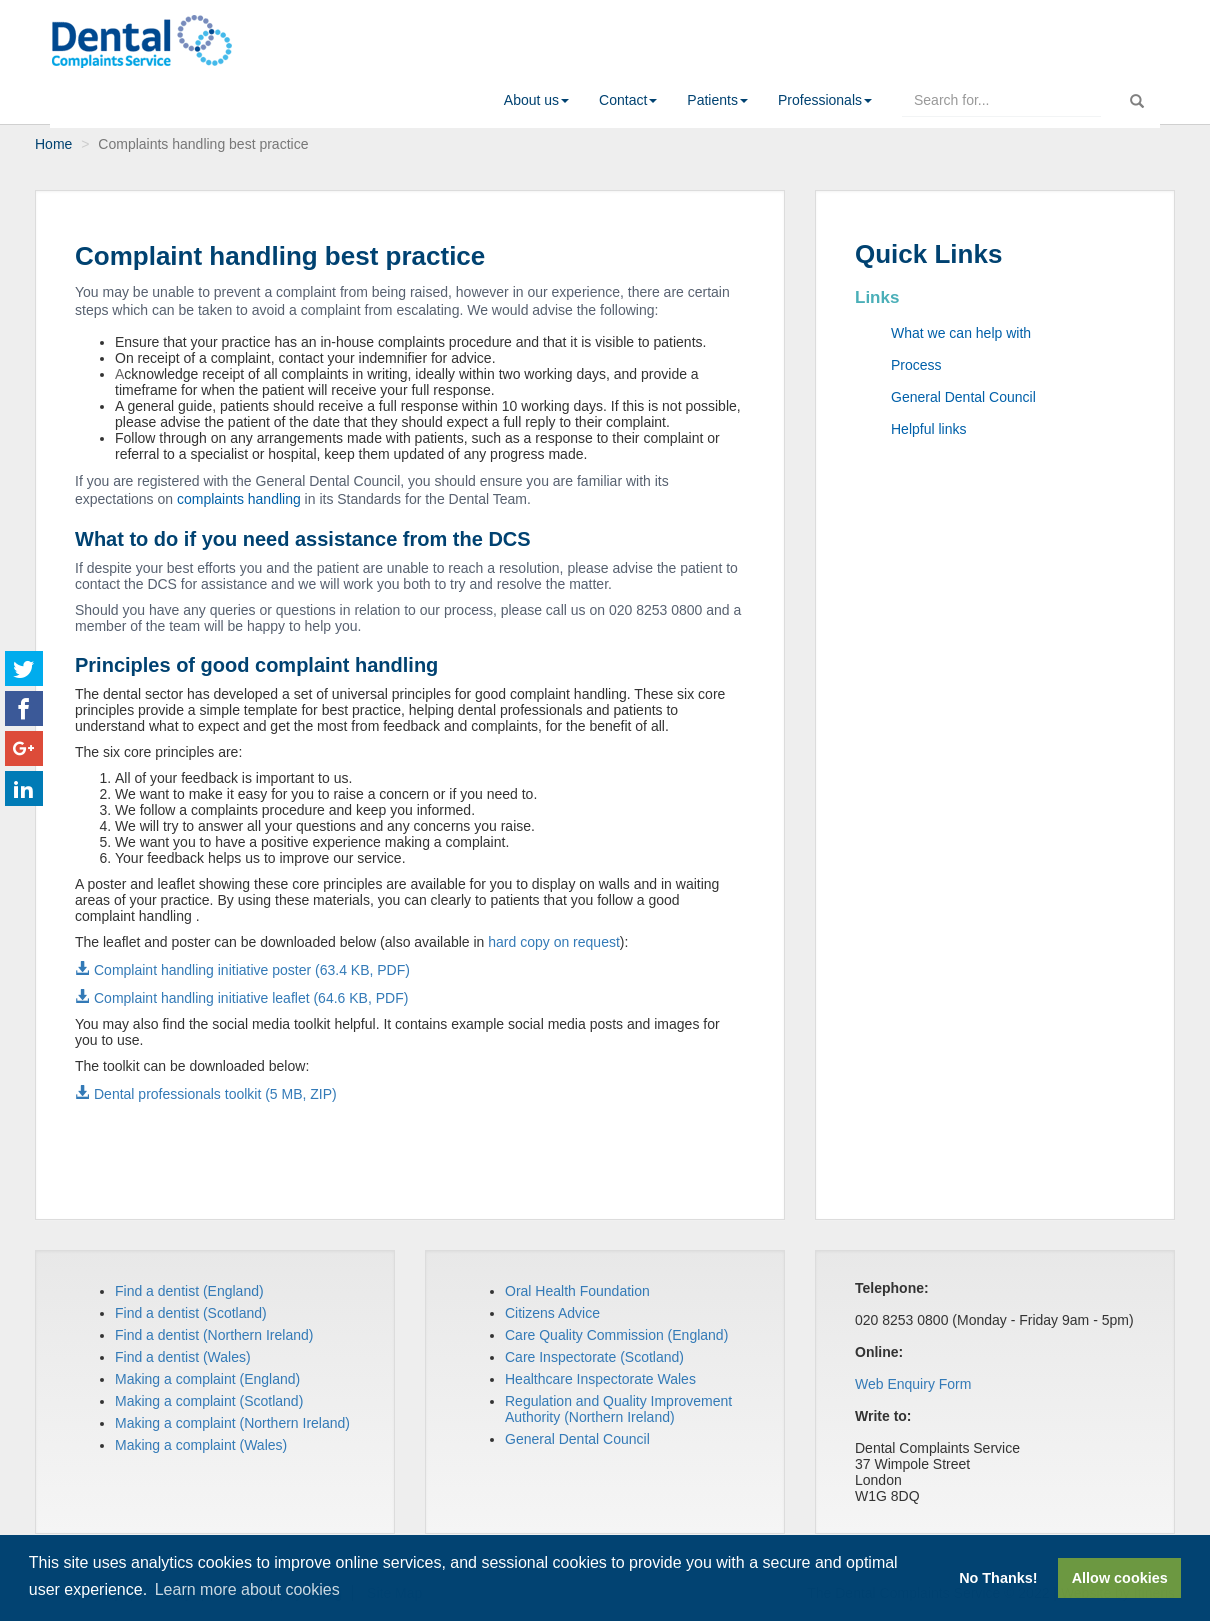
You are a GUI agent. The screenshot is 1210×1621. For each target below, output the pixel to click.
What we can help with (961, 333)
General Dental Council (963, 397)
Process (916, 365)
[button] (536, 100)
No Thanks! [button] (998, 1578)
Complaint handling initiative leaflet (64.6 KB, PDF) (251, 998)
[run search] (1137, 96)
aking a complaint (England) (214, 1379)
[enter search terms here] (1001, 100)
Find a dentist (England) (189, 1291)
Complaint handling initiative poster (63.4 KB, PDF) (252, 970)
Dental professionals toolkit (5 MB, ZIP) (215, 1094)
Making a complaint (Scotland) (209, 1401)
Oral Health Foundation (577, 1291)
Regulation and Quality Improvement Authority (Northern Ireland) (618, 1409)
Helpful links (928, 429)
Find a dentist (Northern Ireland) (214, 1335)
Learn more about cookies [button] (247, 1589)
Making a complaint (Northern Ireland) (232, 1423)
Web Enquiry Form (913, 1384)
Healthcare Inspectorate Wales (600, 1379)
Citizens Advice (552, 1313)
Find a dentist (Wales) (183, 1357)
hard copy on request (554, 942)
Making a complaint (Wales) (201, 1445)
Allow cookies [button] (1120, 1578)
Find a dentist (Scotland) (191, 1313)
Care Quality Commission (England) (616, 1335)
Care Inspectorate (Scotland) (594, 1357)
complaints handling (239, 499)
